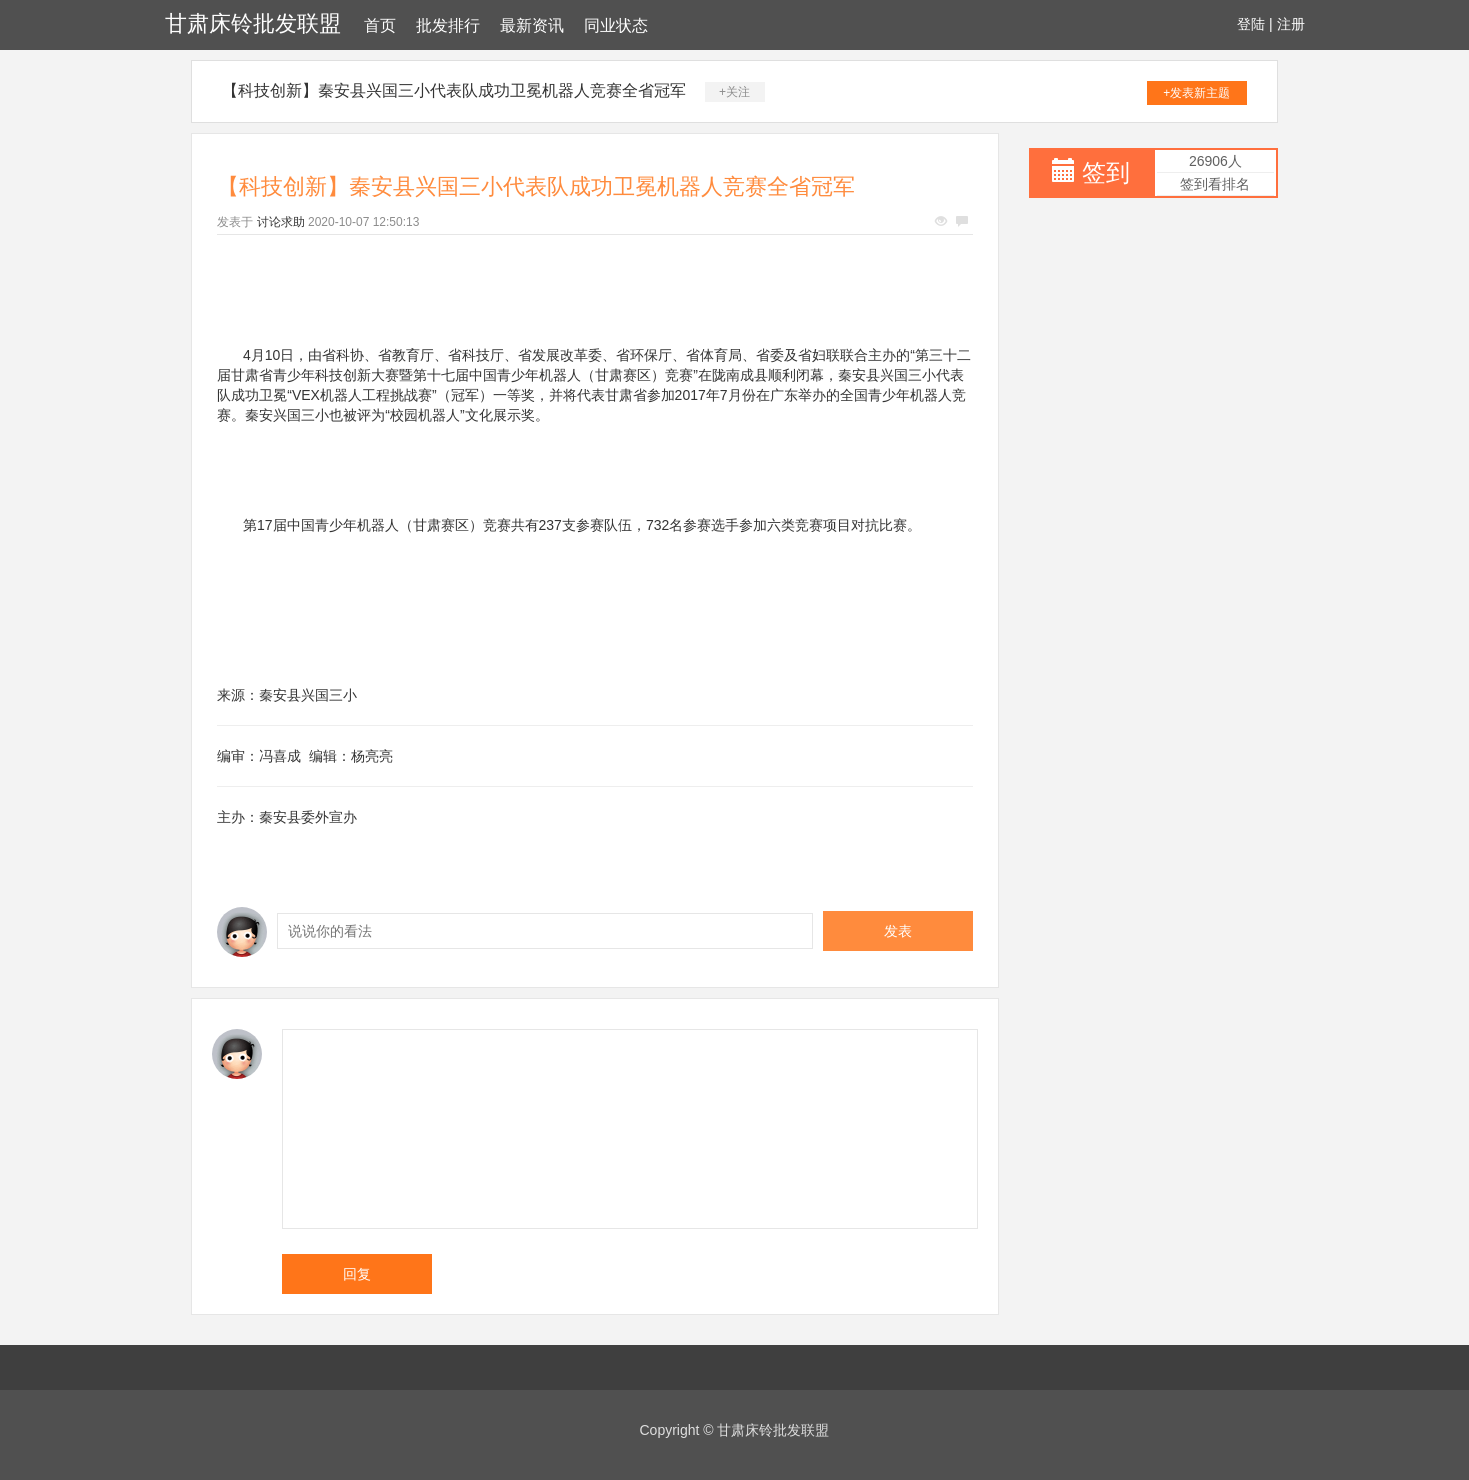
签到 (1106, 172)
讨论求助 (281, 222)
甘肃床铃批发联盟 (253, 23)
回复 (357, 1274)
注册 (1291, 24)
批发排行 (448, 25)
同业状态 (616, 25)
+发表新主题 (1196, 93)
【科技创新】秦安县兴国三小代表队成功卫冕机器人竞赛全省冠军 (454, 90)
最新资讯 (532, 25)
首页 (380, 25)
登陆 (1251, 24)
